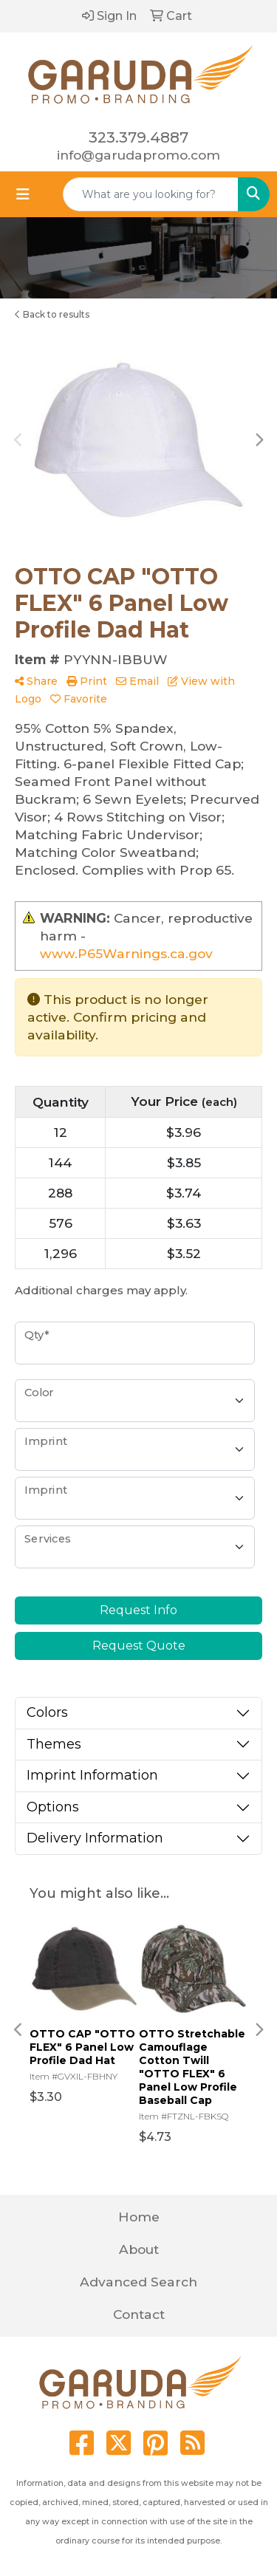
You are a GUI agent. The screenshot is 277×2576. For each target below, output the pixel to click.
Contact (139, 2314)
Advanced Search (138, 2281)
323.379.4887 (138, 137)
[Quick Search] (151, 194)
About (139, 2249)
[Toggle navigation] (22, 194)
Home (139, 2216)
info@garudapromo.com (138, 155)
